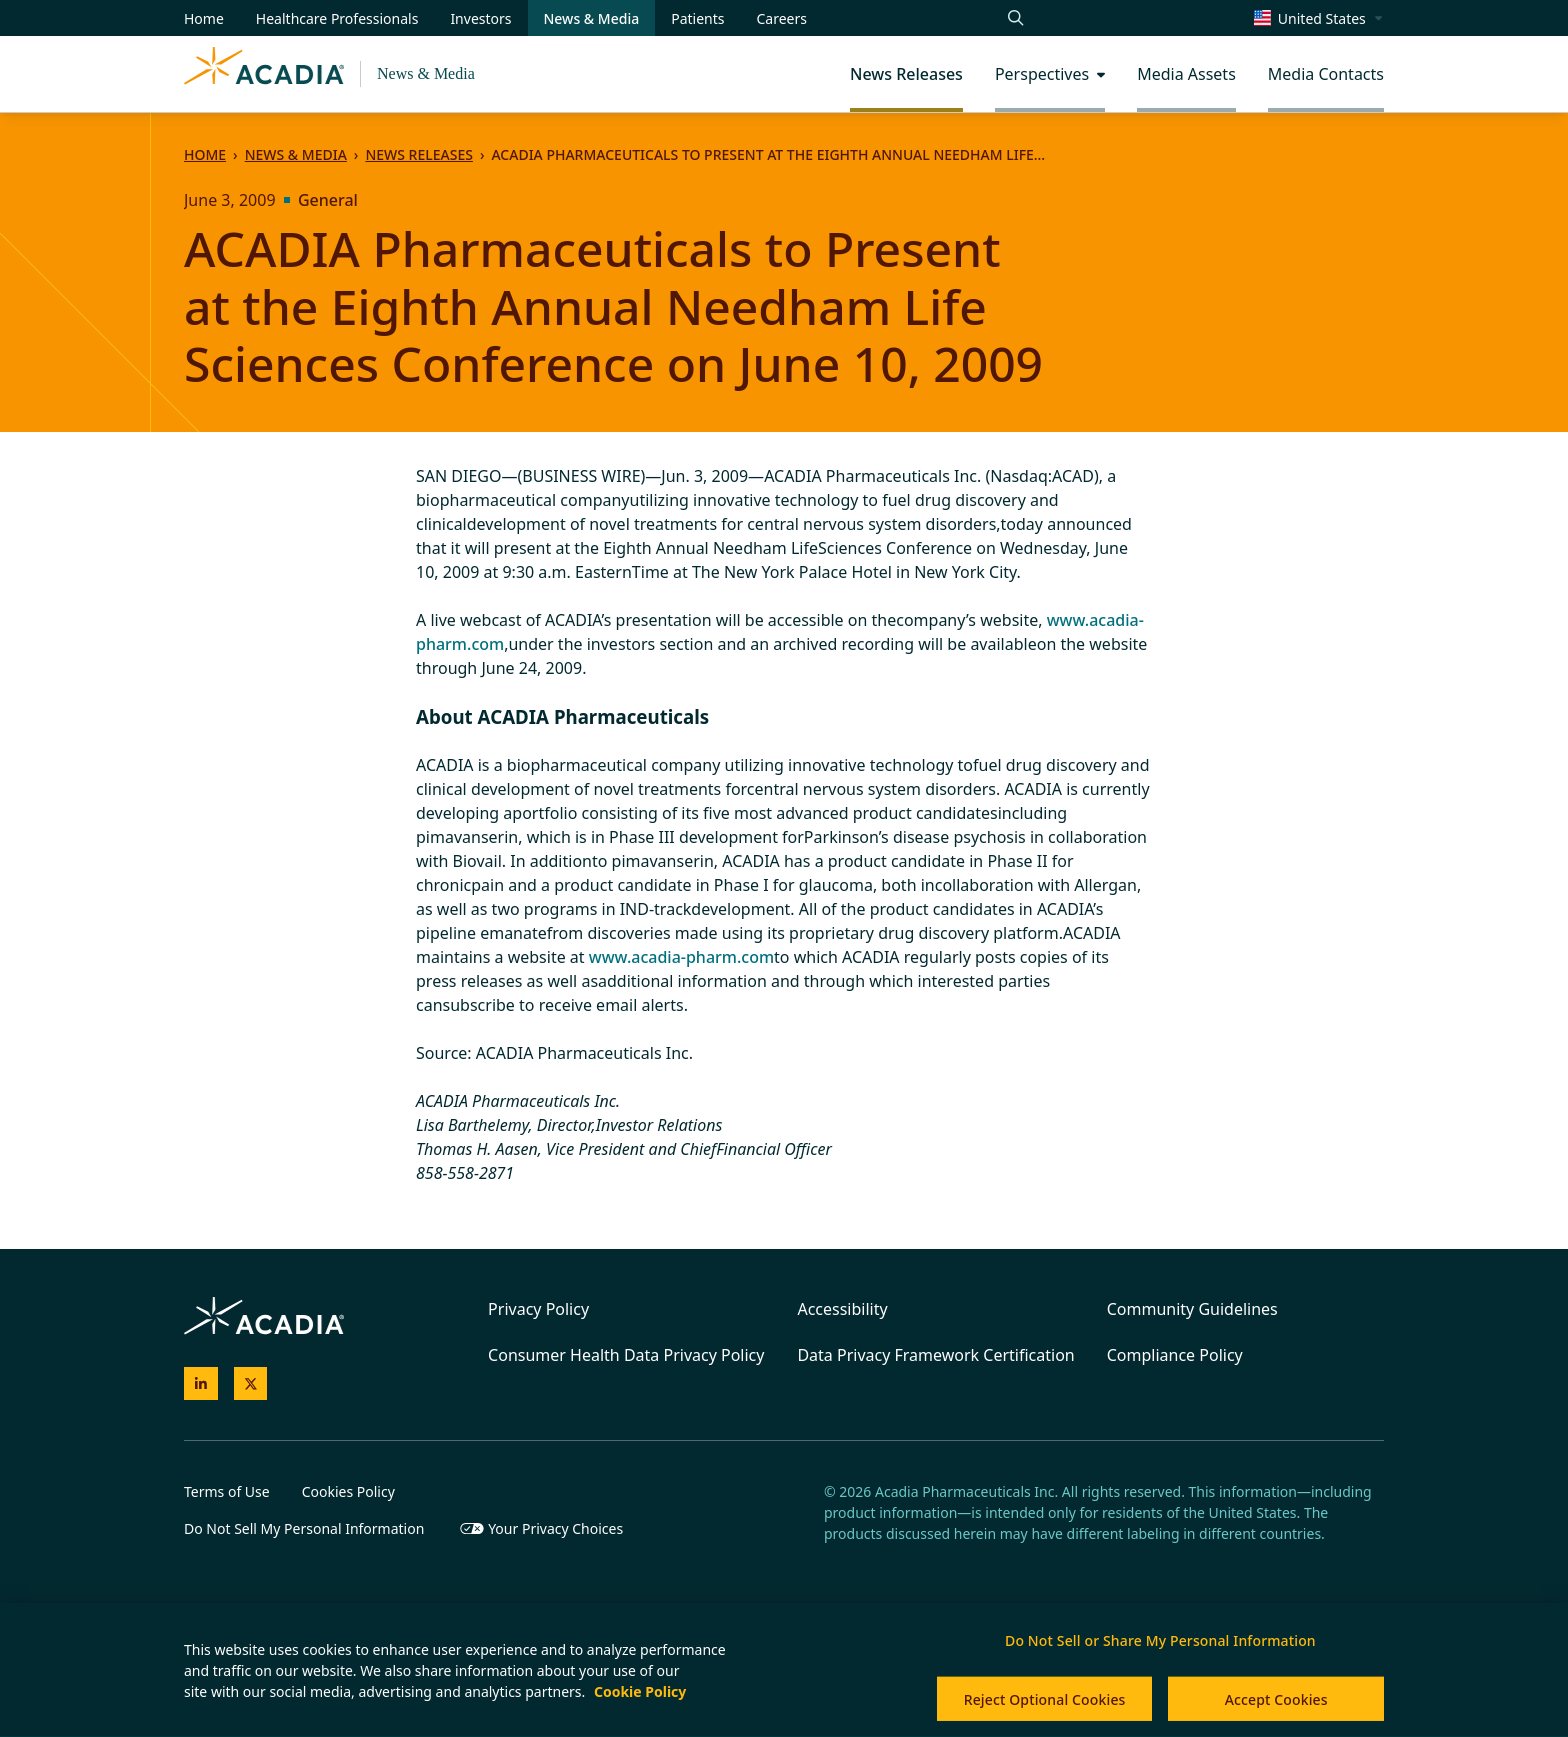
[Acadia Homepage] (264, 74)
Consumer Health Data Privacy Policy (626, 1355)
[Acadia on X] (251, 1384)
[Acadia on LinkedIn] (201, 1384)
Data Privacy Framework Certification (935, 1355)
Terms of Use (227, 1491)
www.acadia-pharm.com (681, 957)
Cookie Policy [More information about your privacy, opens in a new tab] (640, 1691)
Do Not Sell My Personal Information (304, 1528)
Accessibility (842, 1309)
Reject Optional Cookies (1045, 1699)
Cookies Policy (348, 1491)
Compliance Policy (1175, 1355)
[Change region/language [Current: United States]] (1319, 18)
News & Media (426, 73)
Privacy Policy (538, 1309)
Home (205, 154)
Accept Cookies (1276, 1699)
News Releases (418, 154)
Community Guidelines (1192, 1309)
